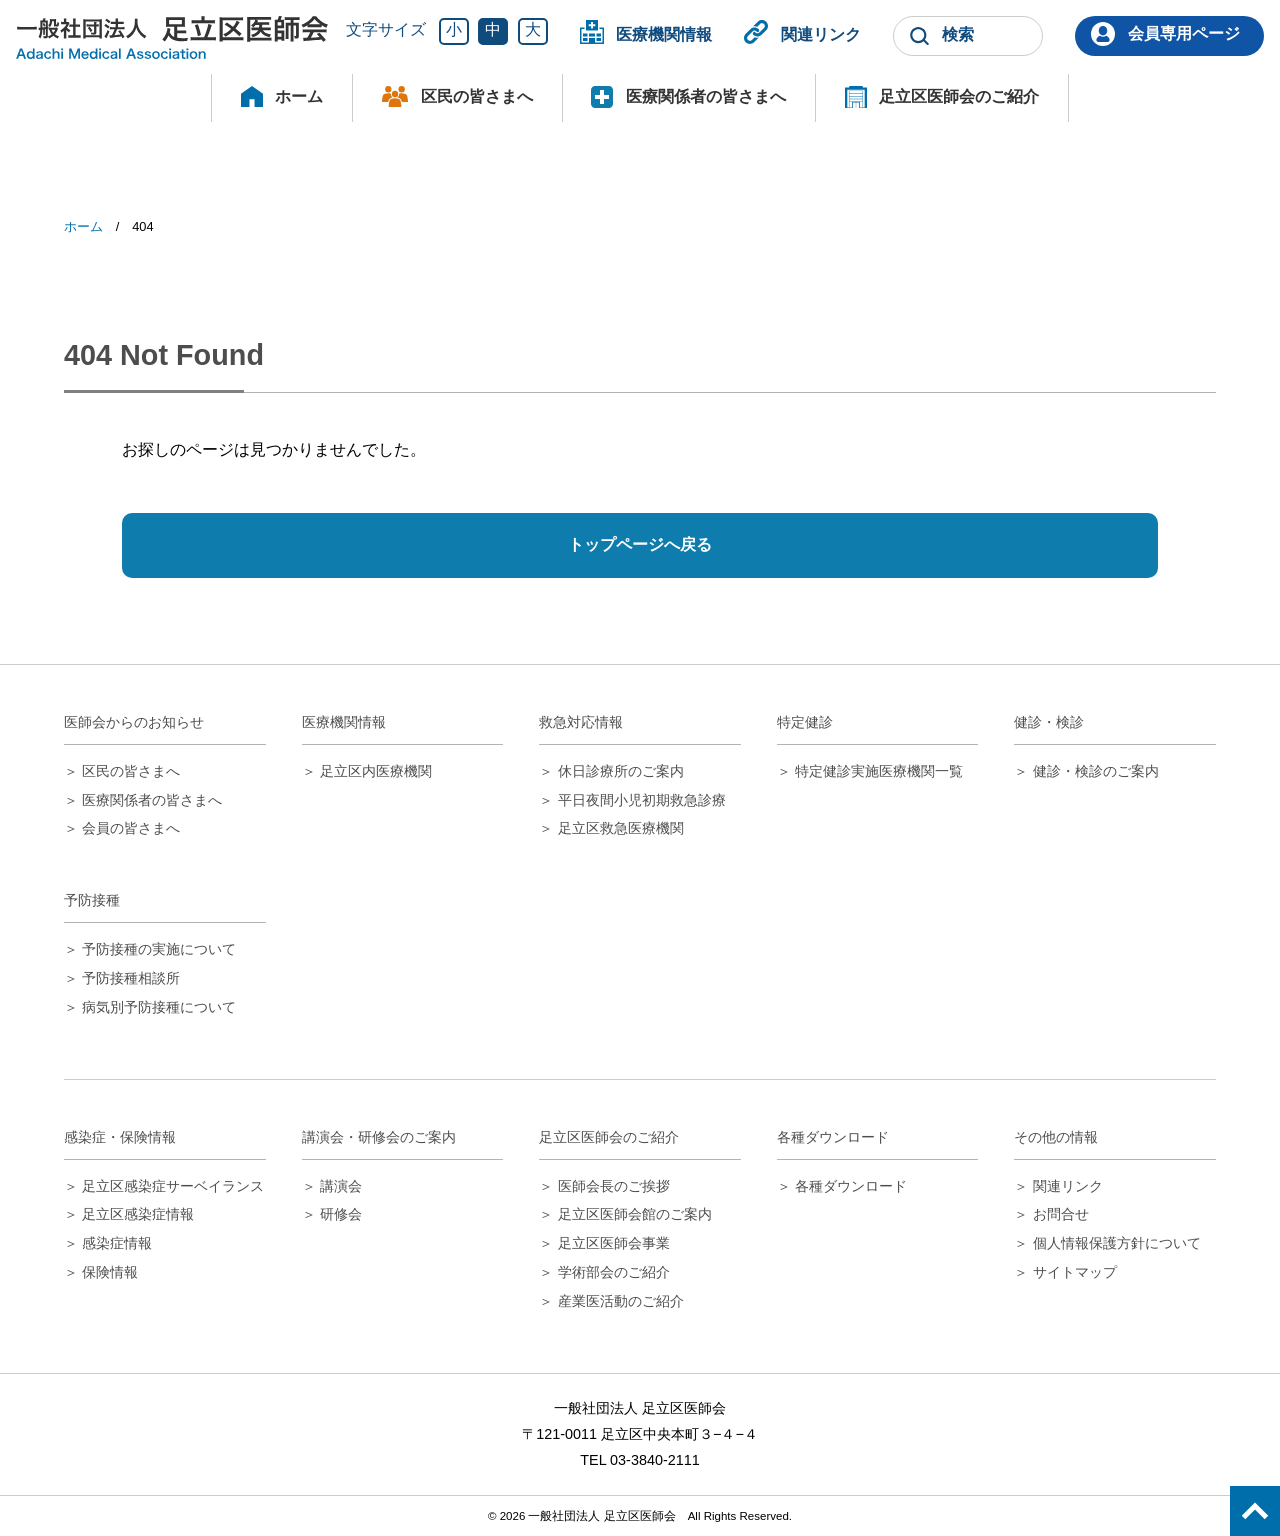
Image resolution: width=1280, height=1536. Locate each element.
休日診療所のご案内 (621, 771)
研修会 (341, 1214)
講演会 (341, 1186)
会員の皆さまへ (131, 828)
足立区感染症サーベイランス (173, 1186)
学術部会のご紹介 (614, 1272)
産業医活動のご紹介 (621, 1301)
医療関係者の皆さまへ (706, 96)
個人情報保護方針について (1117, 1243)
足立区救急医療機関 (621, 828)
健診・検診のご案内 (1096, 771)
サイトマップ (1075, 1272)
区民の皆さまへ (477, 96)
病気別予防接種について (159, 1007)
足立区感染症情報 (138, 1214)
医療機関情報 (664, 33)
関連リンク (821, 33)
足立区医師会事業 (614, 1243)
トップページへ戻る (640, 544)
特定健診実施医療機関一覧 (879, 771)
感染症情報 (117, 1243)
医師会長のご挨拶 (614, 1186)
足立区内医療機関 (376, 771)
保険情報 (110, 1272)
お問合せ (1061, 1214)
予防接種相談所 (131, 978)
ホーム (299, 96)
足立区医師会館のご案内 (635, 1214)
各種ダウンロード (851, 1186)
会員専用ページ (1184, 33)
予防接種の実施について (159, 949)
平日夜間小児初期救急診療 (642, 800)
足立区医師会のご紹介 (959, 96)
